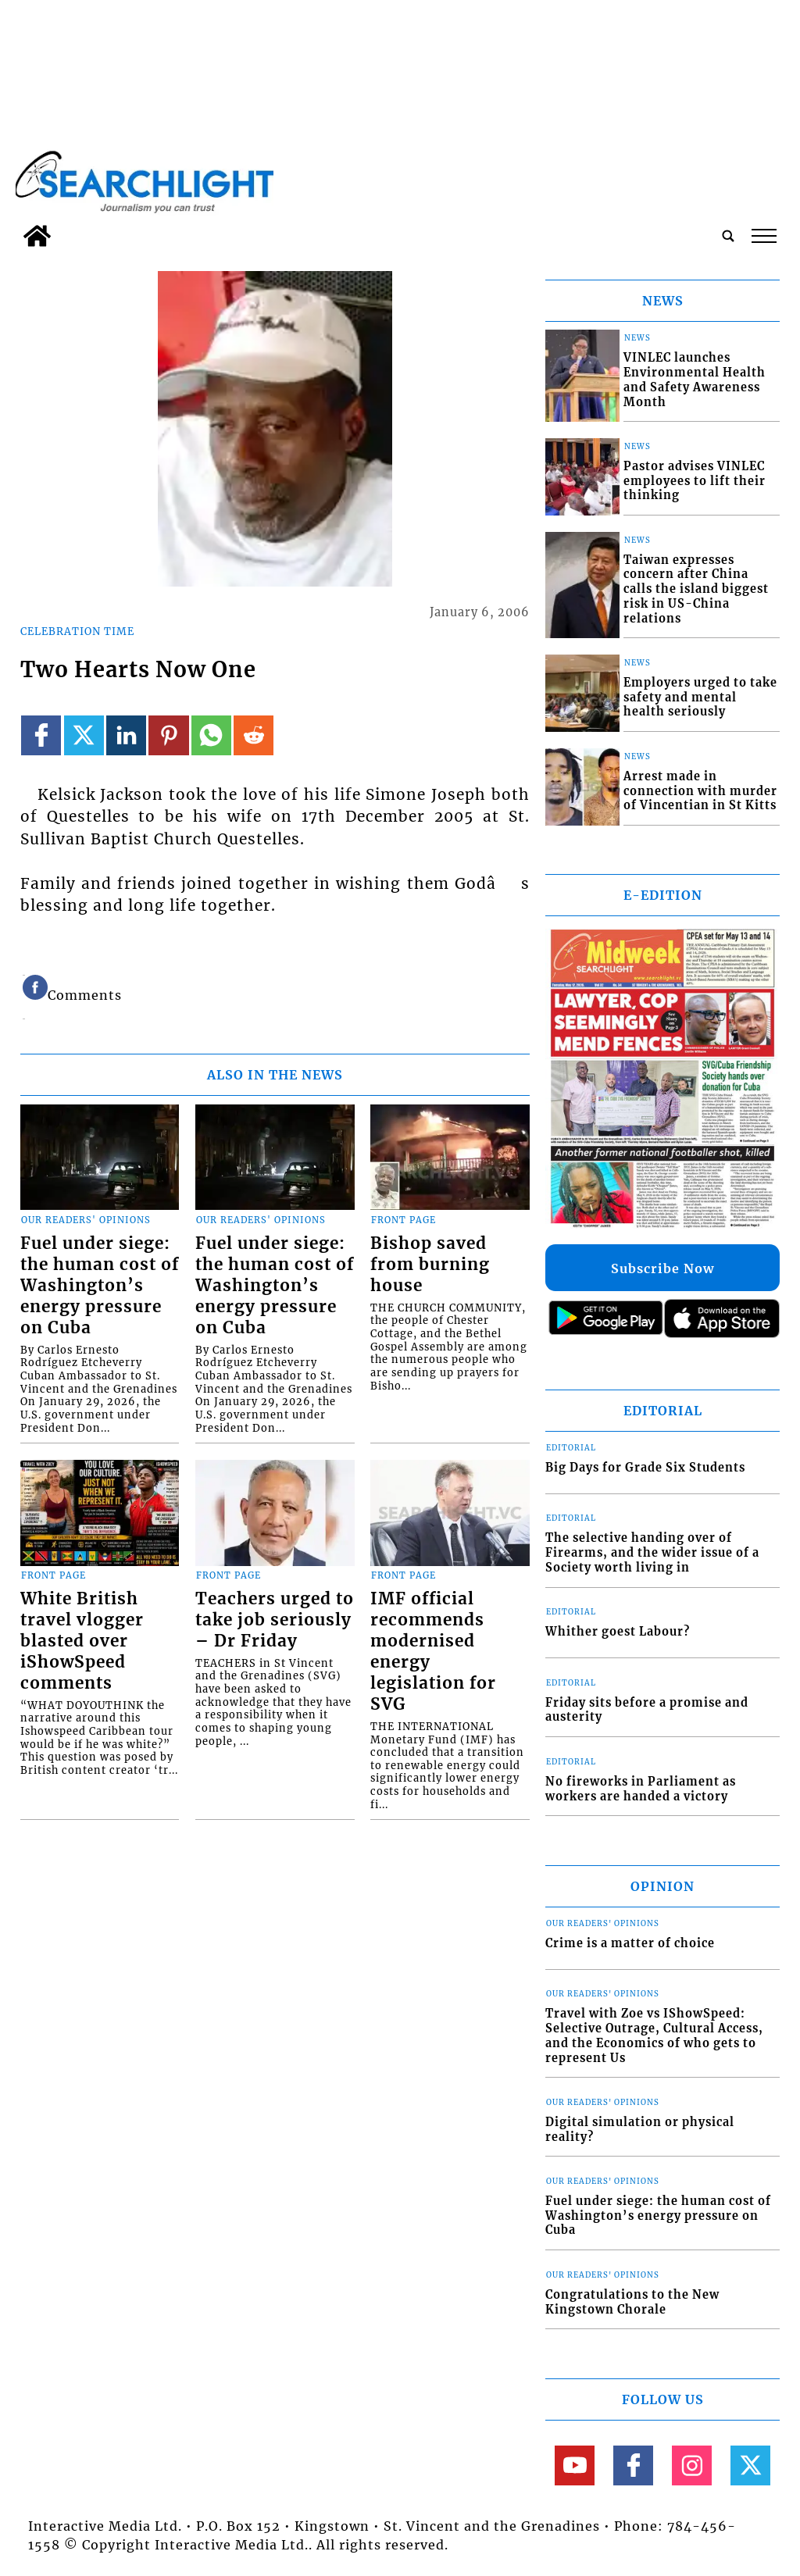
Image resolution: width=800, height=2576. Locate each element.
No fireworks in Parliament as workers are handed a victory (640, 1789)
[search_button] (728, 236)
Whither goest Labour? (617, 1632)
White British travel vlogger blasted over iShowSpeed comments (82, 1641)
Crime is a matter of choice (630, 1943)
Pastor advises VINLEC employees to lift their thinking (694, 480)
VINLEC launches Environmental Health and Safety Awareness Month (694, 380)
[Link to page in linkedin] (126, 735)
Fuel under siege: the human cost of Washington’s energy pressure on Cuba (99, 1285)
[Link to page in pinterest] (168, 735)
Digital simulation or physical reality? (639, 2129)
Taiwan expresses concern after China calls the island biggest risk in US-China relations (696, 589)
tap (764, 236)
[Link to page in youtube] (575, 2465)
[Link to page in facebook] (41, 735)
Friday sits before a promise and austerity (646, 1710)
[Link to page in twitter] (84, 735)
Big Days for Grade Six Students (645, 1468)
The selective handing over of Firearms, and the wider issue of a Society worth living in (652, 1552)
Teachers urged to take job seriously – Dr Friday (274, 1620)
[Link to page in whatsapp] (211, 735)
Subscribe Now (662, 1268)
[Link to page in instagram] (692, 2465)
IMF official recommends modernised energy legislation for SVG (433, 1651)
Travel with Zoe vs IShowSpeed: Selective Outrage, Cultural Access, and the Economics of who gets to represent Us (654, 2035)
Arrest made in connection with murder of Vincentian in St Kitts (700, 790)
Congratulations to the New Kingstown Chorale (632, 2302)
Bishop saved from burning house (430, 1264)
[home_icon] (37, 236)
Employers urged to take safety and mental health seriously (700, 697)
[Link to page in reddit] (253, 735)
